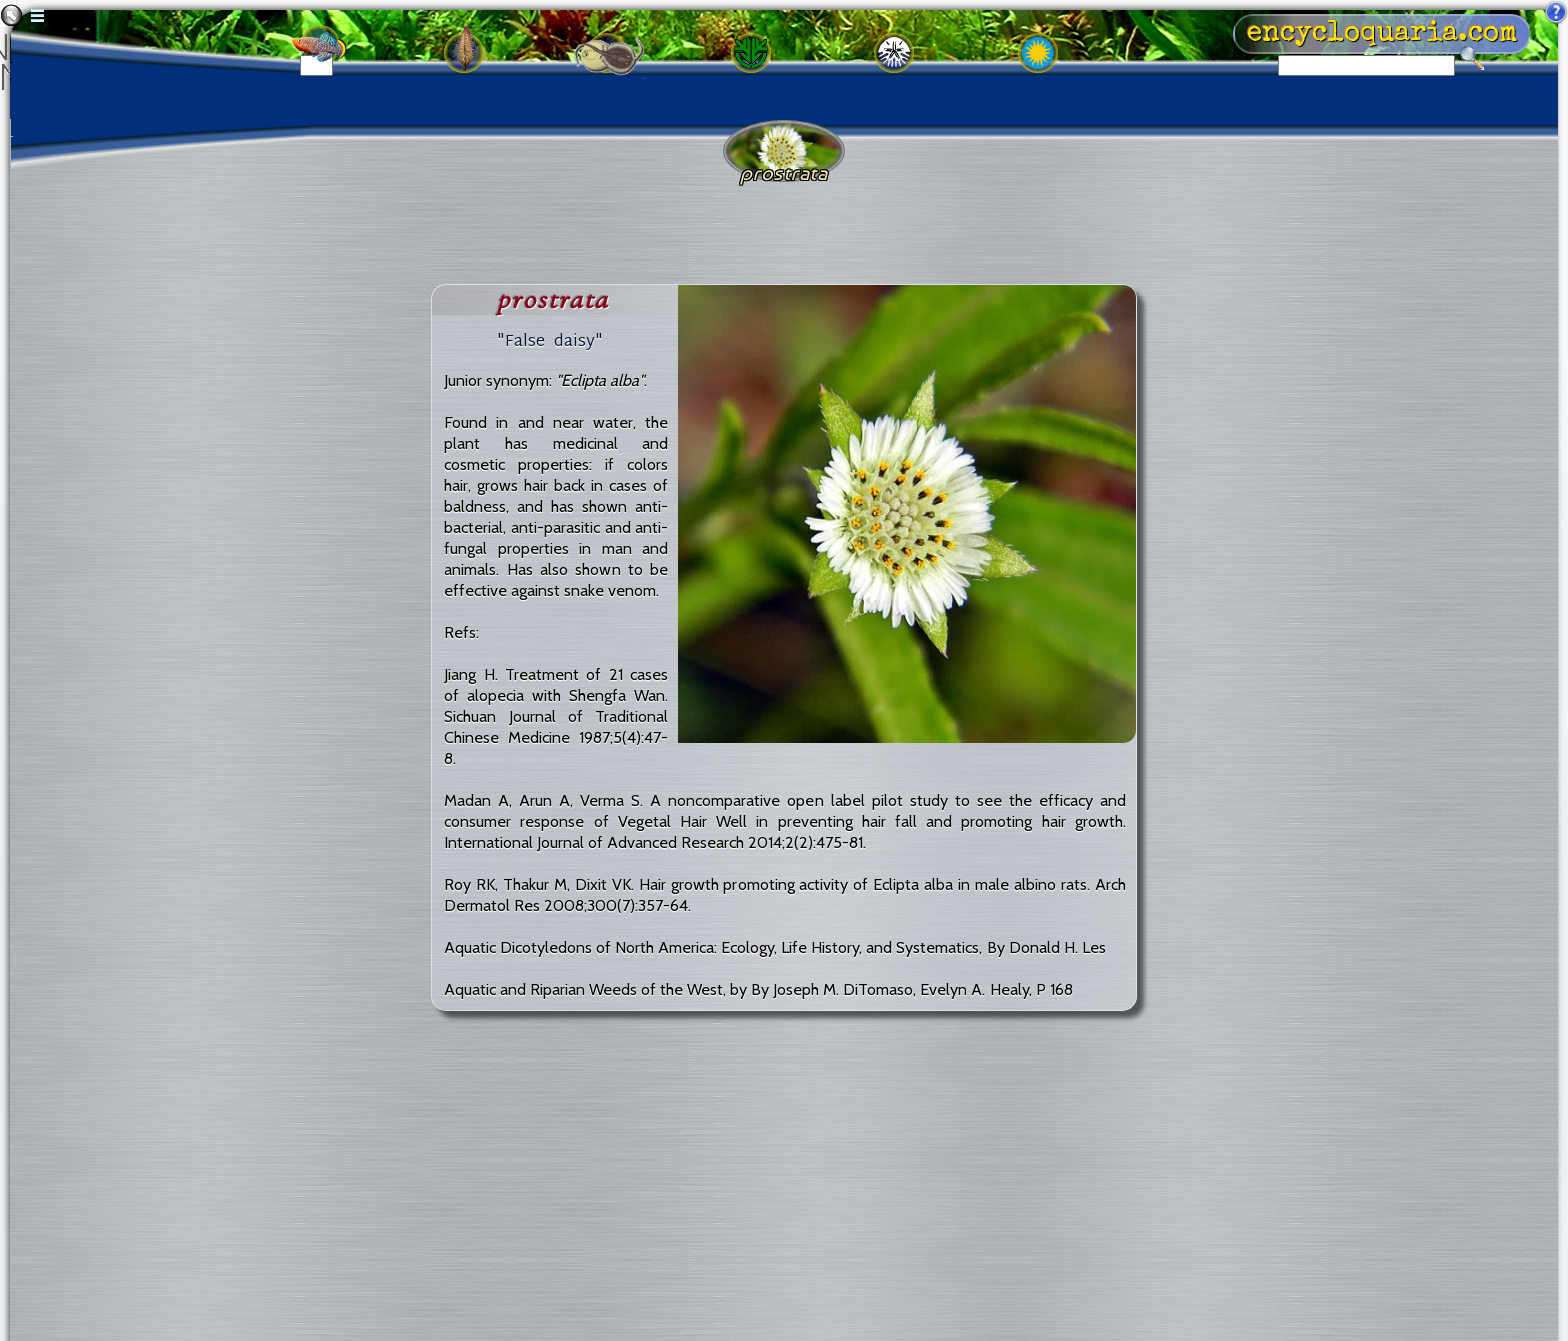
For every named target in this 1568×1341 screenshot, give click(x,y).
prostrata (553, 299)
